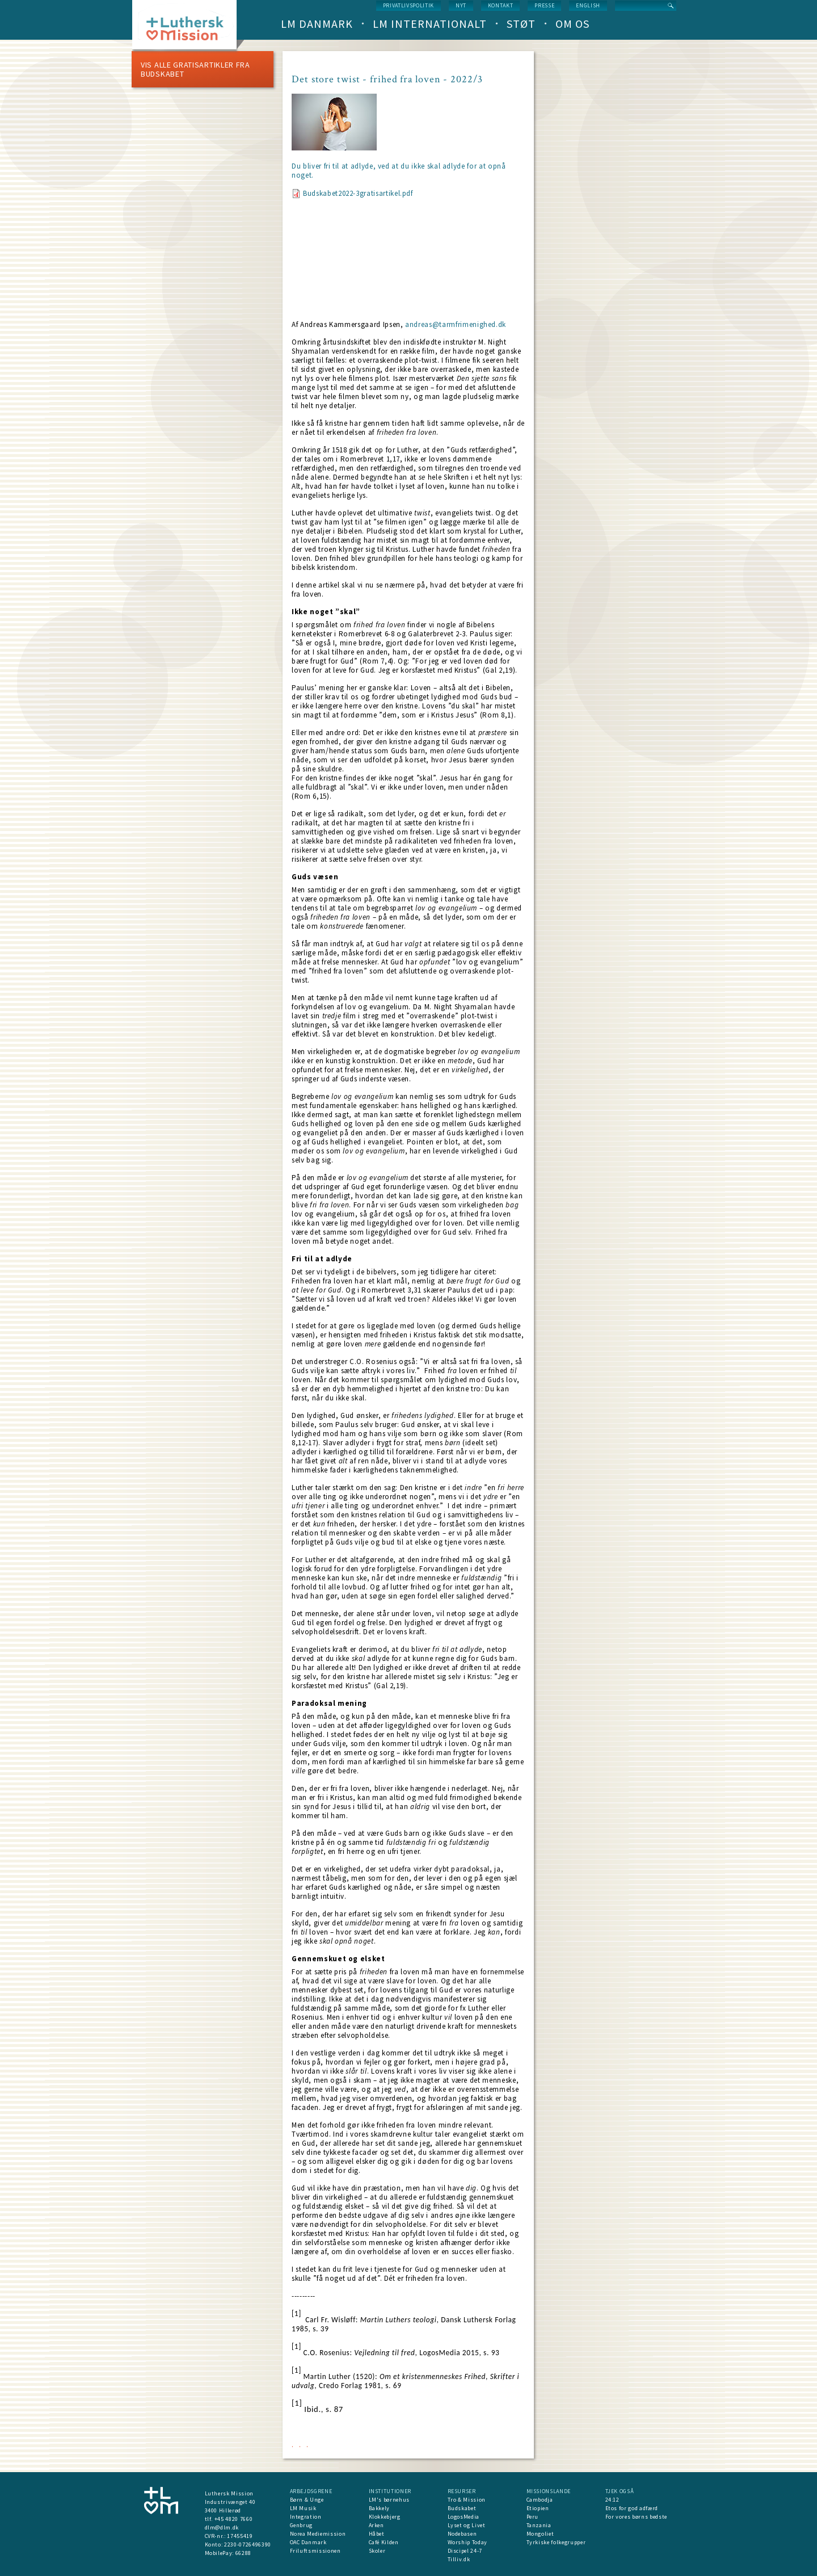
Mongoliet (540, 2533)
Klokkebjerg (385, 2516)
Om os (572, 23)
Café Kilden (384, 2542)
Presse (544, 5)
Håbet (377, 2533)
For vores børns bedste (636, 2516)
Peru (533, 2516)
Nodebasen (462, 2533)
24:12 (612, 2499)
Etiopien (538, 2508)
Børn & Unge (307, 2499)
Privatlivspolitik (408, 5)
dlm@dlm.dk (222, 2527)
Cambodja (540, 2499)
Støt (521, 23)
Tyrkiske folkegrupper (556, 2542)
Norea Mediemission (318, 2533)
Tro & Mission (467, 2499)
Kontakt (500, 5)
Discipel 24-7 (465, 2550)
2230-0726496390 (247, 2544)
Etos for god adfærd (631, 2508)
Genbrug (301, 2525)
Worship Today (467, 2542)
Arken (376, 2525)
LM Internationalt (430, 23)
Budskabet (462, 2508)
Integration (306, 2516)
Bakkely (379, 2508)
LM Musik (303, 2508)
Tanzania (539, 2525)
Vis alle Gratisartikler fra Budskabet (195, 69)
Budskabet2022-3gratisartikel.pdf (358, 193)
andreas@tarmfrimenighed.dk (455, 324)
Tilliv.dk (459, 2559)
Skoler (377, 2550)
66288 (243, 2553)
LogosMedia (464, 2516)
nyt (461, 5)
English (588, 5)
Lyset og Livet (467, 2525)
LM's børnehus (389, 2499)
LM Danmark (317, 23)
